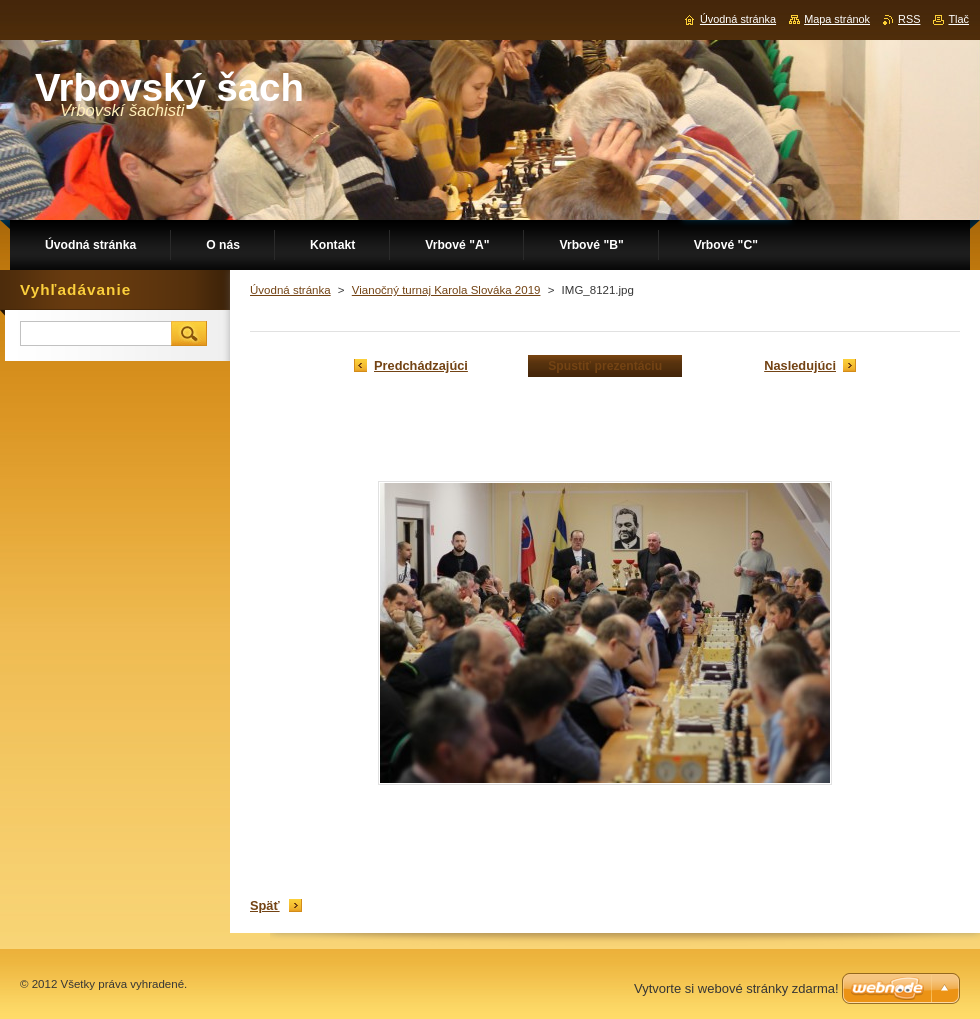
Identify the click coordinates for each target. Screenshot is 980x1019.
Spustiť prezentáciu (605, 366)
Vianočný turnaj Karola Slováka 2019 (446, 290)
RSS (909, 19)
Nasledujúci (800, 365)
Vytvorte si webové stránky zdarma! (736, 988)
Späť (265, 905)
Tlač (958, 19)
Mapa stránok (837, 19)
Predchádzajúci (421, 365)
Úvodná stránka (290, 290)
